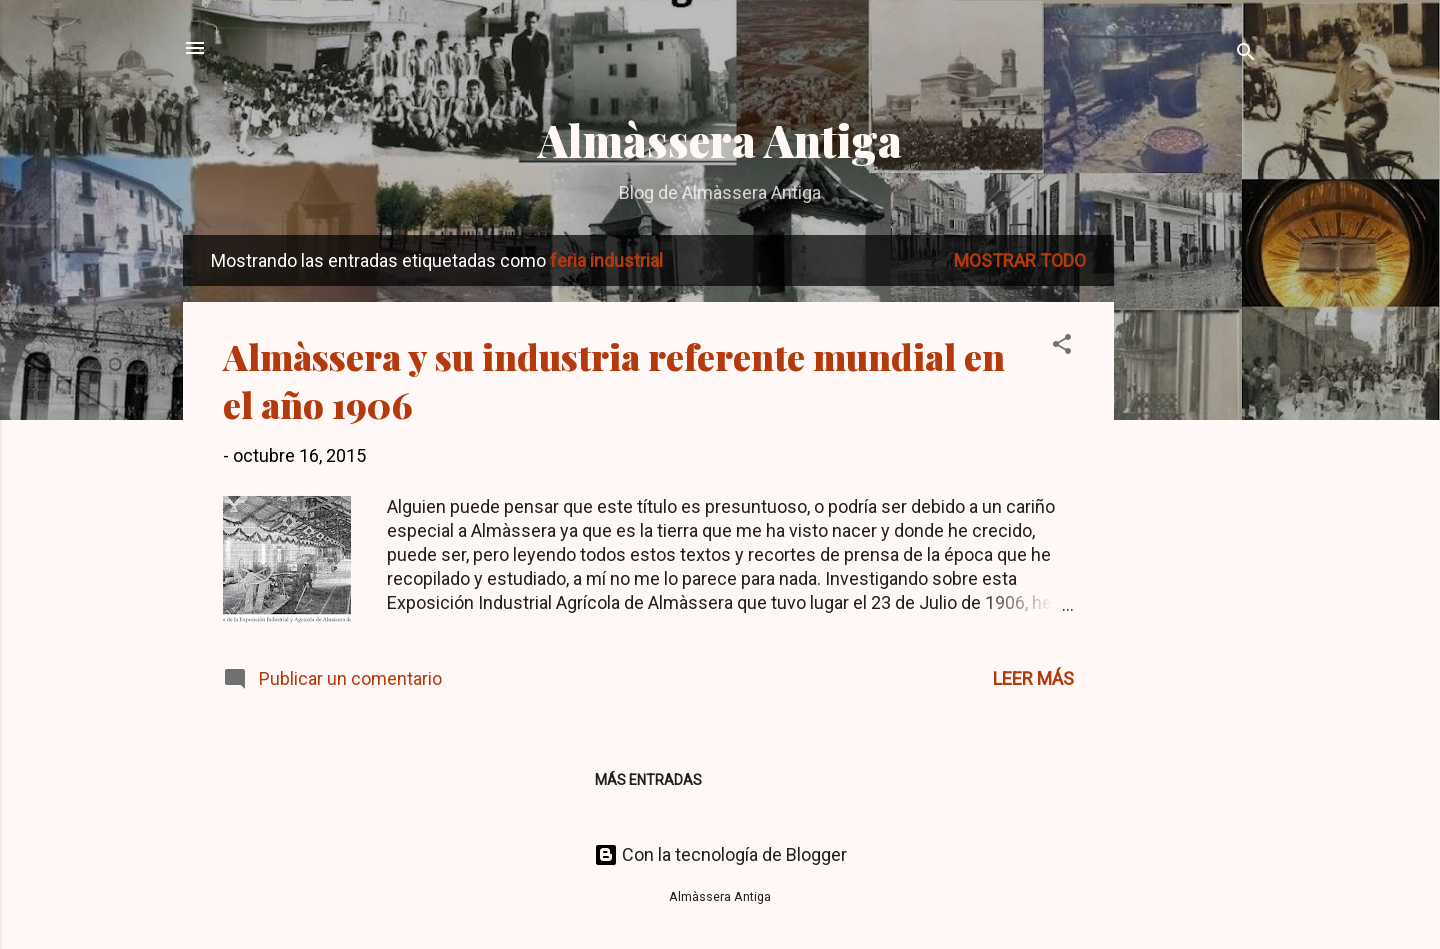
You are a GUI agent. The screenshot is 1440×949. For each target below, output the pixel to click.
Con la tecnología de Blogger (720, 854)
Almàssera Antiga (720, 139)
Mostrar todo (1020, 260)
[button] (1062, 347)
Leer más (1033, 678)
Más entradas (648, 780)
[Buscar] (1246, 54)
